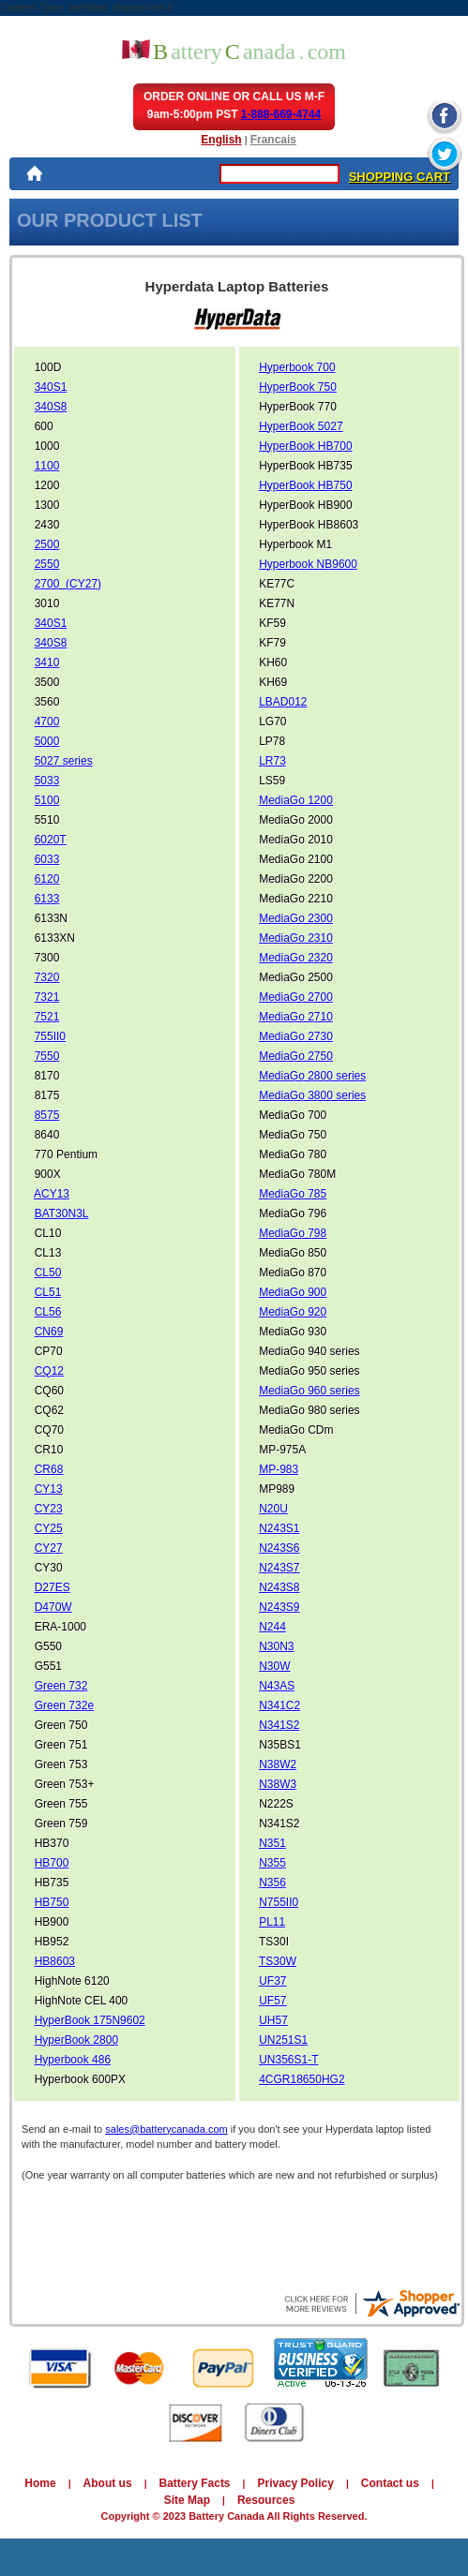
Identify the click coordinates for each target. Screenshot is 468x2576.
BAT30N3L (62, 1213)
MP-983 (278, 1469)
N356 (272, 1882)
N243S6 (279, 1548)
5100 (47, 800)
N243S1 (279, 1528)
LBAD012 (283, 701)
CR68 (49, 1469)
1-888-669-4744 (281, 114)
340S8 (51, 406)
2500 (47, 544)
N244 (272, 1626)
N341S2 (279, 1725)
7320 (47, 977)
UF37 (272, 1981)
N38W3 (277, 1784)
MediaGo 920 (292, 1311)
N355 (272, 1862)
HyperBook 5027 (300, 426)
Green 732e (64, 1705)
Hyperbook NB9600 (308, 564)
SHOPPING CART (399, 177)
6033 (47, 859)
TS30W (277, 1961)
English (221, 139)
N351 (272, 1843)
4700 (47, 721)
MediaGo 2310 (296, 938)
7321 (47, 997)
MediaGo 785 (292, 1193)
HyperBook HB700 (305, 446)
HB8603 (55, 1961)
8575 (47, 1115)
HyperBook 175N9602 (90, 2020)
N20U (273, 1508)
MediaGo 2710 (296, 1016)
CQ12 (49, 1370)
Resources (265, 2500)
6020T (51, 839)
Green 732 (61, 1685)
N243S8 (279, 1587)
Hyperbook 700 (297, 367)
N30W (274, 1666)
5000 (47, 741)
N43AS (276, 1685)
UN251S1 (283, 2040)
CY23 (49, 1508)
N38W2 (277, 1764)
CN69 (49, 1331)
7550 (47, 1056)
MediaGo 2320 (296, 957)
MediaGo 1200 (296, 800)
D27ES (52, 1587)
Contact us (390, 2483)
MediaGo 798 (292, 1233)
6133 (47, 898)
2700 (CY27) (68, 583)
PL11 (272, 1921)
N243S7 (279, 1567)
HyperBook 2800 (76, 2040)
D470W (53, 1607)
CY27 (49, 1548)
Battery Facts (195, 2483)
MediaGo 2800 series (312, 1075)
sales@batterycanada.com (166, 2129)
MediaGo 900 (292, 1292)
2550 (47, 564)
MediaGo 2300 (296, 918)
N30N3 (276, 1646)
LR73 (272, 760)
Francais (273, 139)
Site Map (187, 2500)
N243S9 (279, 1607)
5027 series (64, 760)
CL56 (48, 1311)
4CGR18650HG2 (301, 2079)
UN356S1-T (288, 2059)
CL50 (48, 1272)
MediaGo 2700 (296, 997)
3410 (47, 662)
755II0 (50, 1036)
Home (39, 2483)
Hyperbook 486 (73, 2059)
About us (107, 2483)
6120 (47, 879)
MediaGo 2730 (296, 1036)
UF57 (272, 2000)
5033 (47, 780)
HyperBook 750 (298, 387)
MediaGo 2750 (296, 1056)
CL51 (48, 1292)
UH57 (273, 2020)
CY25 (49, 1528)
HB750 (52, 1902)
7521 (47, 1016)
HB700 (52, 1862)
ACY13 (51, 1193)
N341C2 (279, 1705)
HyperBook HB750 (305, 485)
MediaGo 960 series (309, 1390)
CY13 (49, 1489)
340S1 (51, 387)
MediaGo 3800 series (312, 1095)
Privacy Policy (295, 2483)
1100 (47, 465)
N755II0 (278, 1902)
